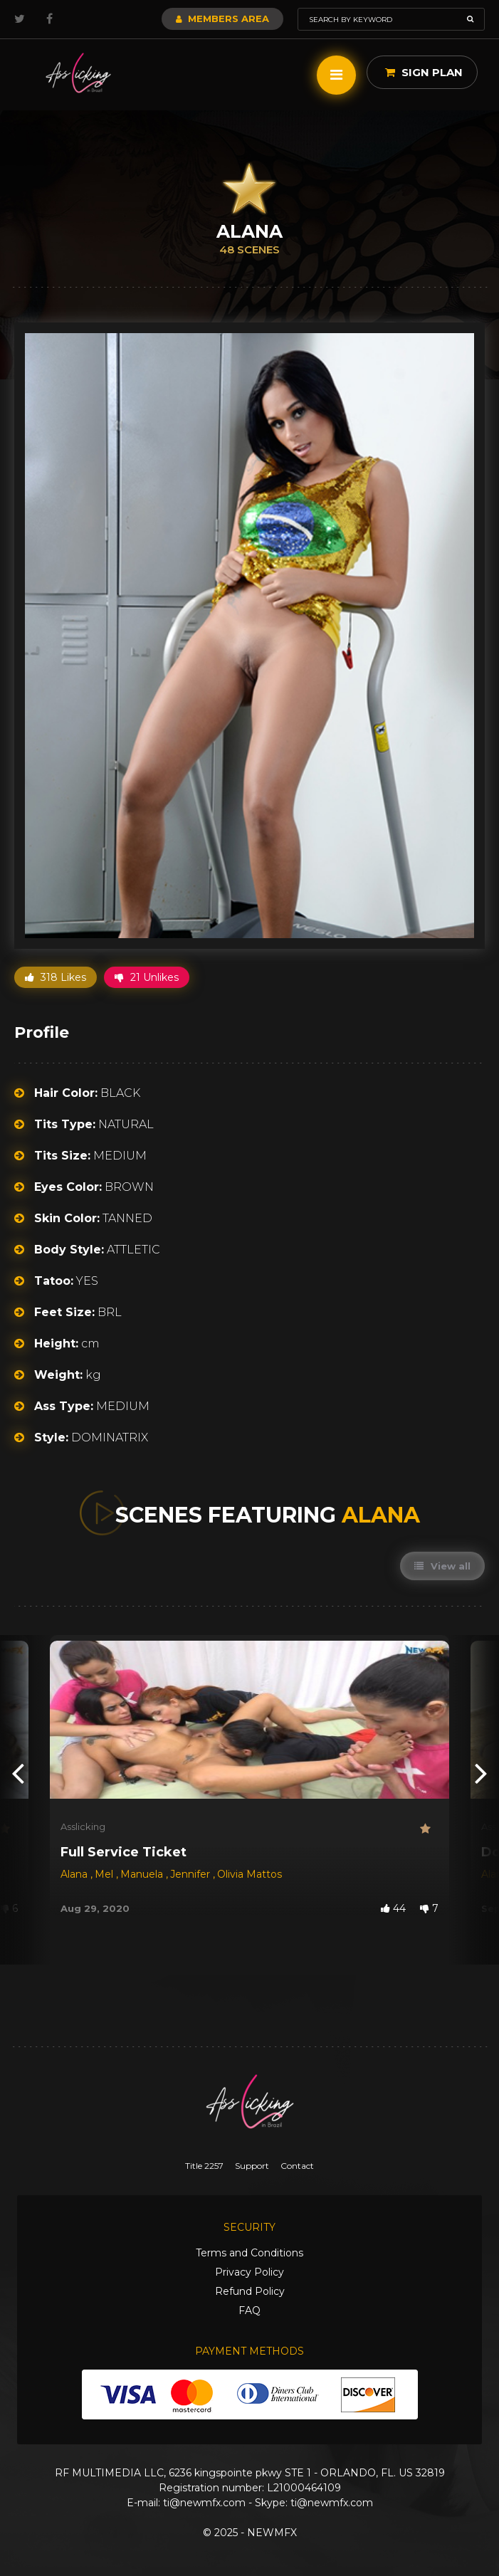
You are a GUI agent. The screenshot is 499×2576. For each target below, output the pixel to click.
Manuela (143, 1874)
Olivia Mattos (249, 1874)
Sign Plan (424, 72)
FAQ (249, 2310)
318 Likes (55, 977)
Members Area (222, 18)
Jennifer (191, 1874)
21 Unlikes (147, 977)
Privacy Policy (249, 2272)
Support (252, 2165)
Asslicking (83, 1826)
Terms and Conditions (249, 2252)
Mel (105, 1874)
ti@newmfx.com (204, 2502)
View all (442, 1566)
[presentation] (18, 1772)
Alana (75, 1874)
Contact (297, 2165)
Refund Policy (250, 2291)
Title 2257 (204, 2165)
